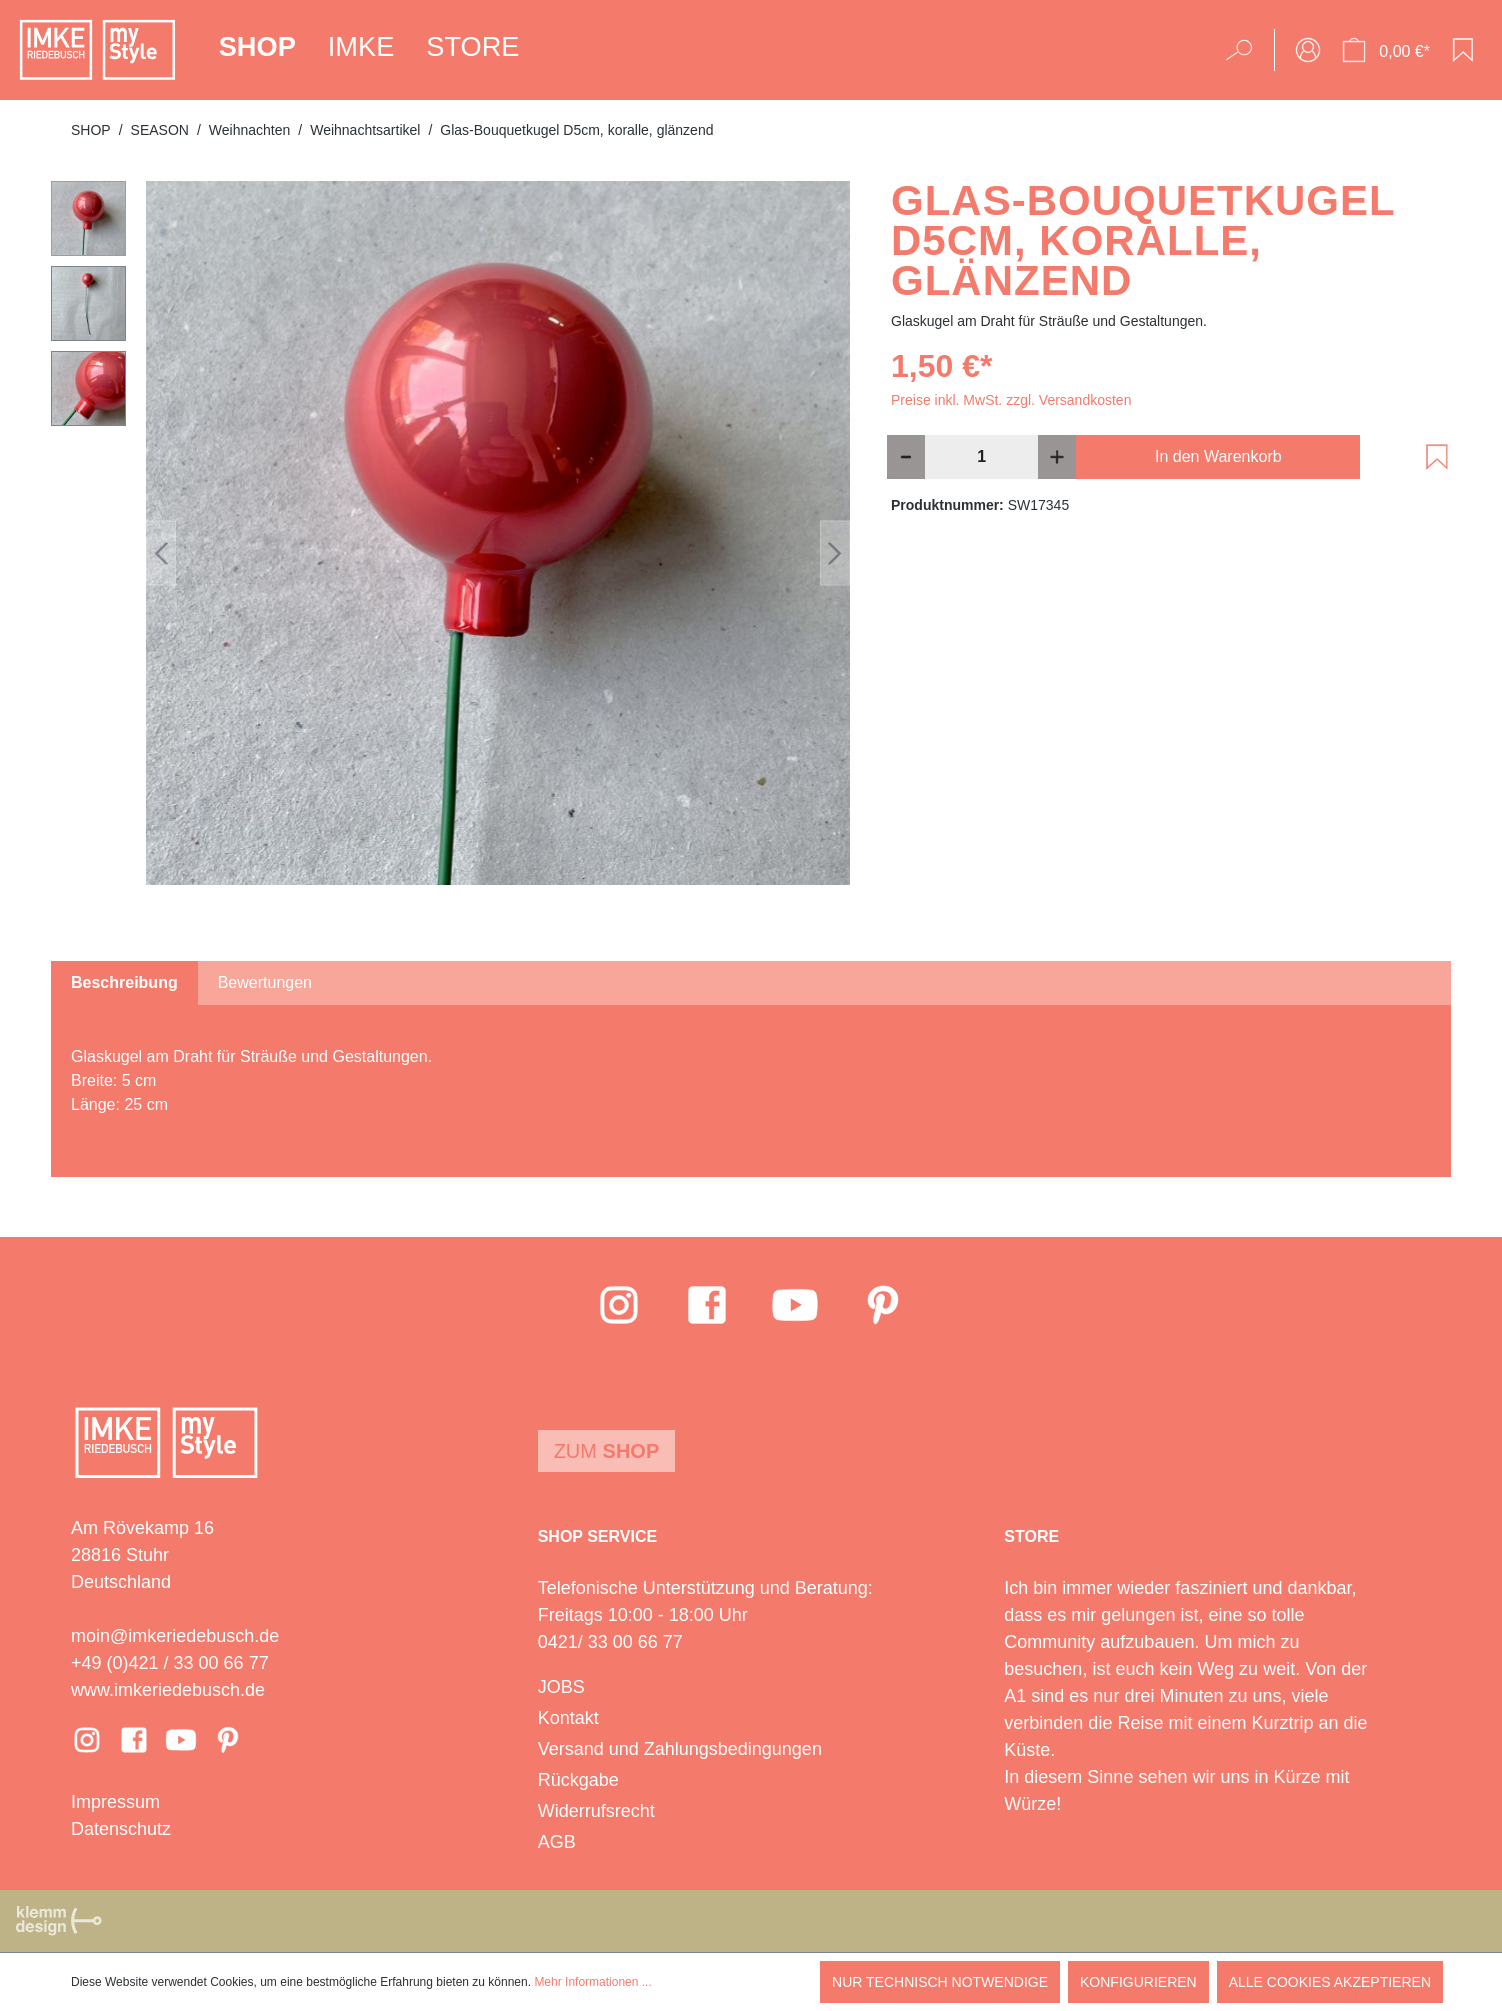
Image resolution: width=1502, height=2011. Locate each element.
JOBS (561, 1687)
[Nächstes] (835, 553)
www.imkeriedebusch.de (168, 1690)
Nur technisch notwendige (940, 1982)
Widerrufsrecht (596, 1811)
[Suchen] (1245, 50)
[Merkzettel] (1463, 50)
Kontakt (568, 1718)
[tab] (124, 983)
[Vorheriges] (161, 553)
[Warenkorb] (1385, 50)
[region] (451, 553)
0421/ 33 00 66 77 (610, 1642)
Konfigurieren (1138, 1982)
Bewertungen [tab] (265, 982)
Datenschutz (121, 1829)
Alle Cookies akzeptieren (1330, 1982)
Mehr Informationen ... (592, 1982)
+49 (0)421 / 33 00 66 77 (170, 1663)
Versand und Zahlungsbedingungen (680, 1749)
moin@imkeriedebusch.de (175, 1636)
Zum (607, 1451)
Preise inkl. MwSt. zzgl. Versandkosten (1011, 400)
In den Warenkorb (1218, 456)
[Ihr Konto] (1308, 50)
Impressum (115, 1802)
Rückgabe (578, 1780)
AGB (557, 1842)
